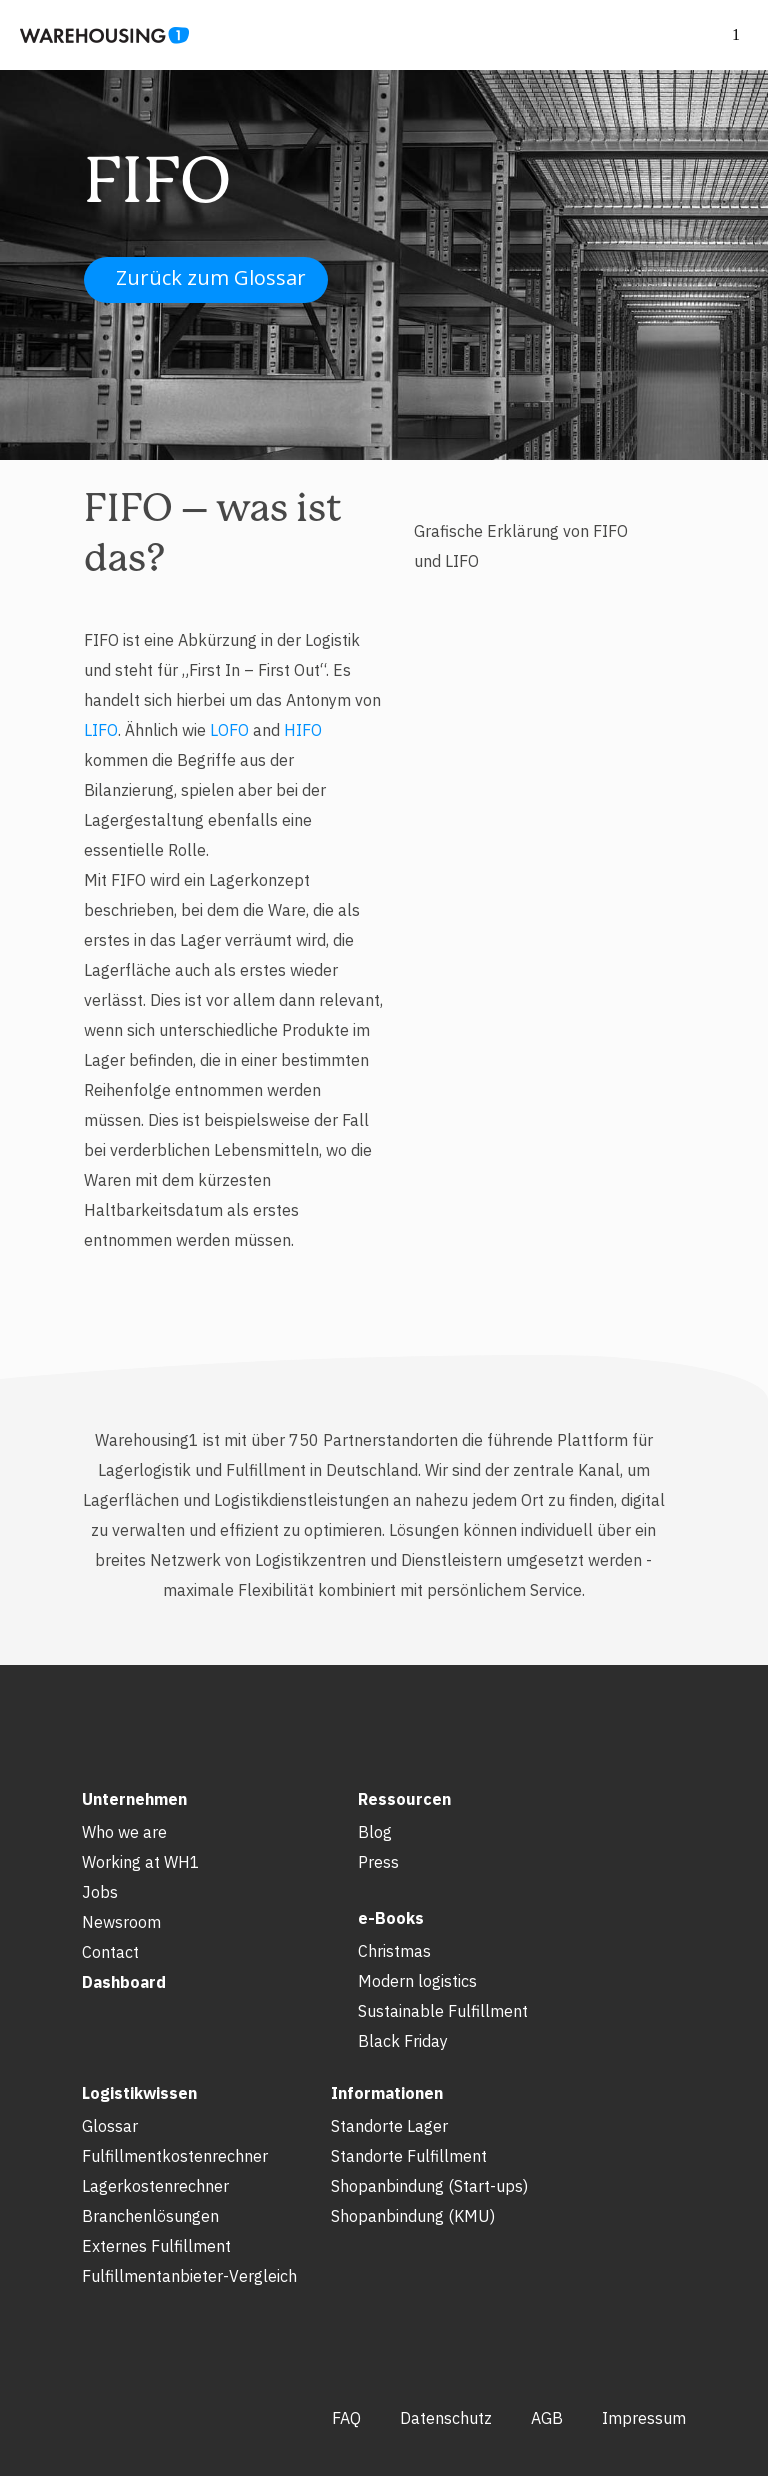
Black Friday (403, 2041)
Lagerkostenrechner (155, 2186)
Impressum (644, 2418)
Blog (375, 1832)
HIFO (303, 730)
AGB (547, 2418)
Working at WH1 (141, 1862)
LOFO (229, 730)
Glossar (110, 2126)
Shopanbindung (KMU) (413, 2216)
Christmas (394, 1951)
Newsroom (121, 1922)
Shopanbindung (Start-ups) (429, 2186)
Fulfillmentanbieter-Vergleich (189, 2276)
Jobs (100, 1892)
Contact (110, 1952)
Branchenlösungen (150, 2216)
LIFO (101, 730)
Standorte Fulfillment (409, 2156)
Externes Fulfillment (156, 2246)
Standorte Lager (389, 2126)
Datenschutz (446, 2418)
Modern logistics (417, 1981)
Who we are (124, 1832)
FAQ (346, 2418)
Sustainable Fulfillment (443, 2011)
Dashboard (124, 1982)
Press (378, 1862)
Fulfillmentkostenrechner (175, 2156)
